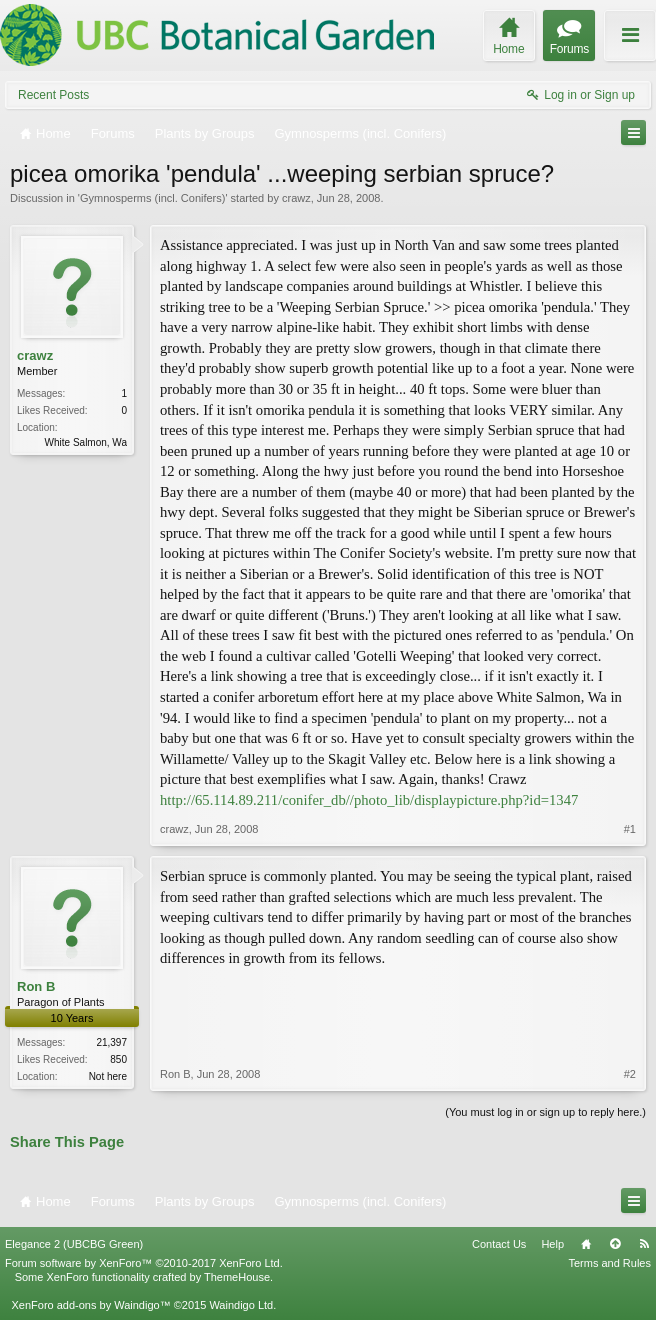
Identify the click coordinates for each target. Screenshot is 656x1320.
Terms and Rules (609, 1263)
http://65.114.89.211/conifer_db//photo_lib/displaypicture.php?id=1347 (369, 800)
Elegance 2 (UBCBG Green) (74, 1244)
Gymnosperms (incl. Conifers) (152, 198)
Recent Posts (53, 95)
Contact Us (499, 1244)
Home (586, 1244)
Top (615, 1244)
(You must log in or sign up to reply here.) (545, 1112)
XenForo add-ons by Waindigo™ (90, 1305)
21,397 (111, 1042)
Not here (108, 1076)
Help (552, 1244)
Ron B (36, 986)
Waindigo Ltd (241, 1305)
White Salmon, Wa (86, 442)
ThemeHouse (237, 1277)
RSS (644, 1244)
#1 (630, 829)
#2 (630, 1074)
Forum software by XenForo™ (144, 1263)
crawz (296, 198)
